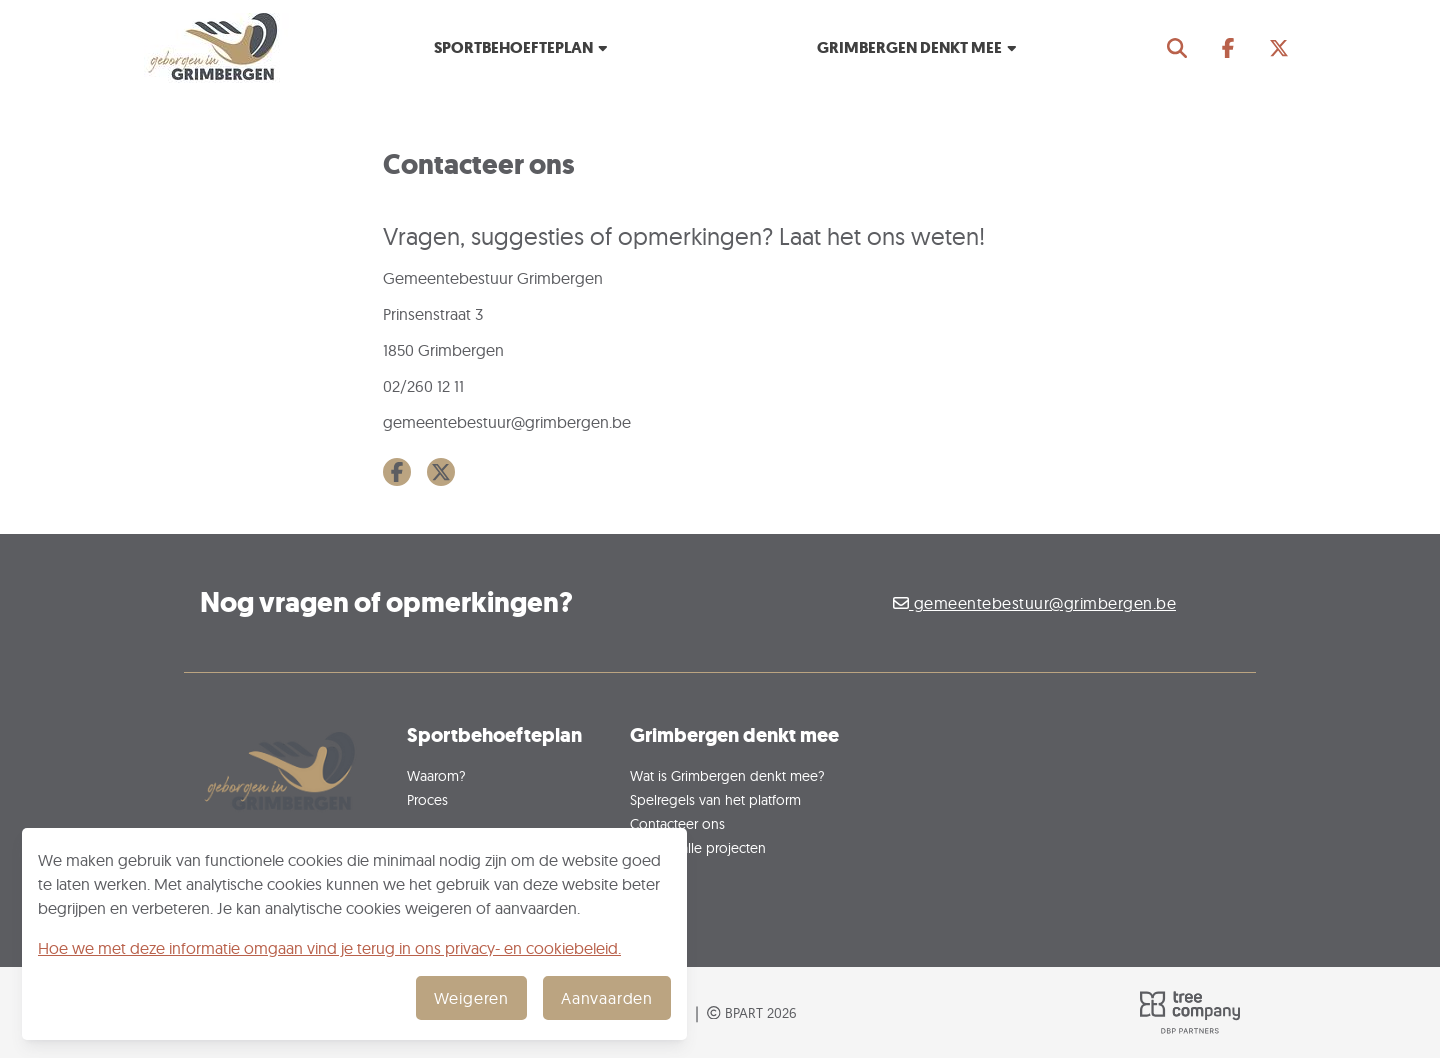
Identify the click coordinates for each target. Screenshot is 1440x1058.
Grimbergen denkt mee (918, 47)
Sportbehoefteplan (522, 47)
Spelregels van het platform (715, 799)
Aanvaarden (607, 998)
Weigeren (471, 998)
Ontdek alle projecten (698, 847)
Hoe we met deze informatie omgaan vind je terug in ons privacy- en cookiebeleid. (329, 948)
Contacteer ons (677, 823)
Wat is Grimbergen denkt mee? (727, 775)
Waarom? (436, 775)
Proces (427, 799)
